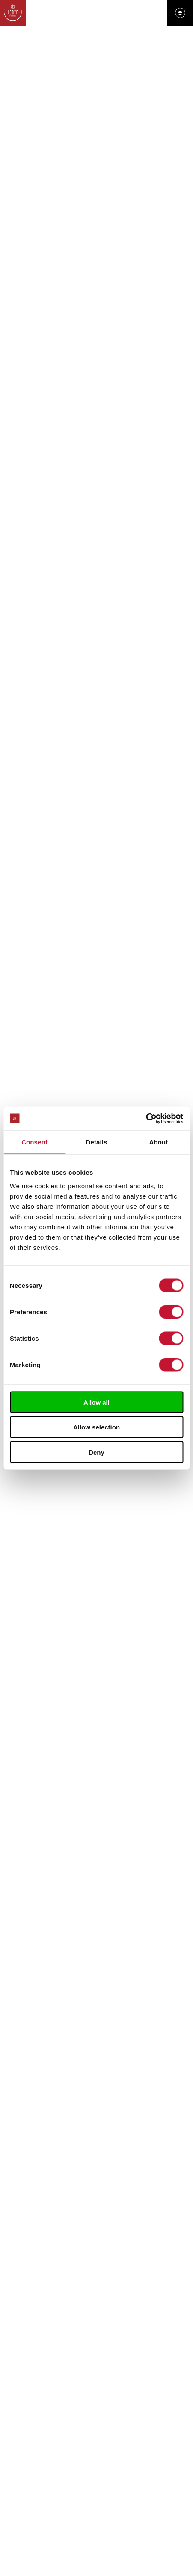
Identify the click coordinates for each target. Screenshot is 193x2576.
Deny (96, 1452)
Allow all (96, 1402)
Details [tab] (96, 1142)
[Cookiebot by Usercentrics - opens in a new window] (145, 1118)
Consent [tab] (34, 1142)
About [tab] (158, 1142)
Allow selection (96, 1427)
